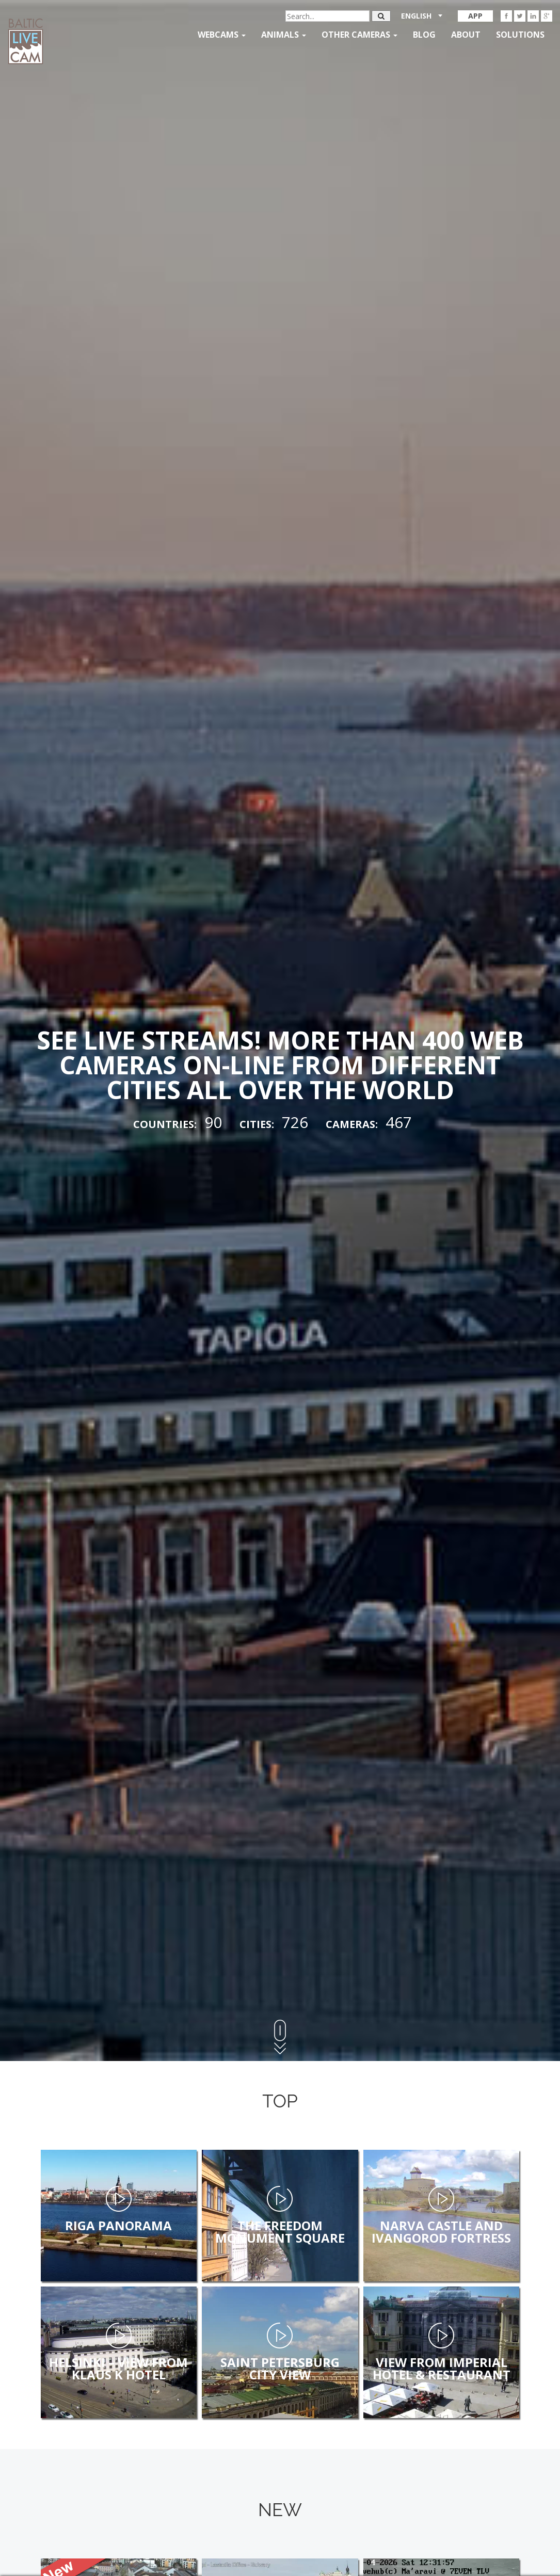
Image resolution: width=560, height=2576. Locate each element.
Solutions (520, 34)
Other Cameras (359, 34)
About (466, 34)
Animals (283, 34)
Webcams (222, 34)
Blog (424, 34)
